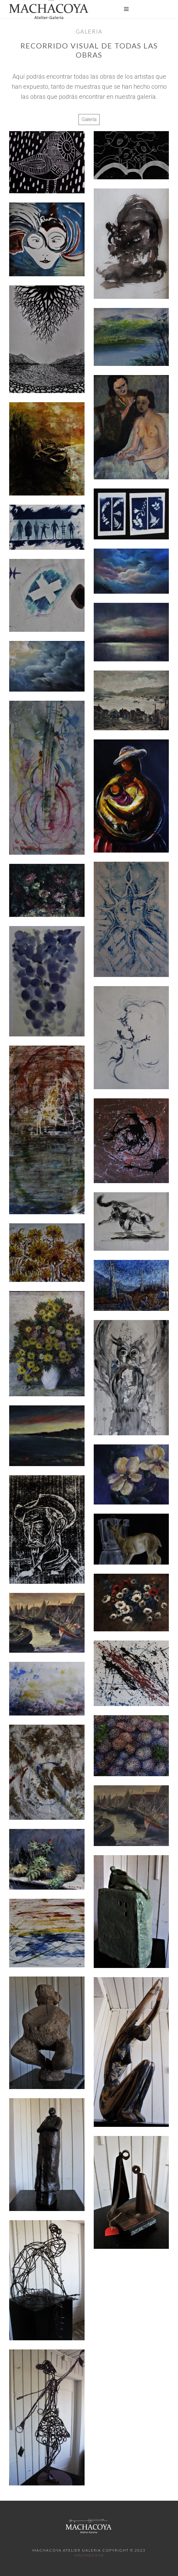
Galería (89, 119)
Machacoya (89, 2555)
